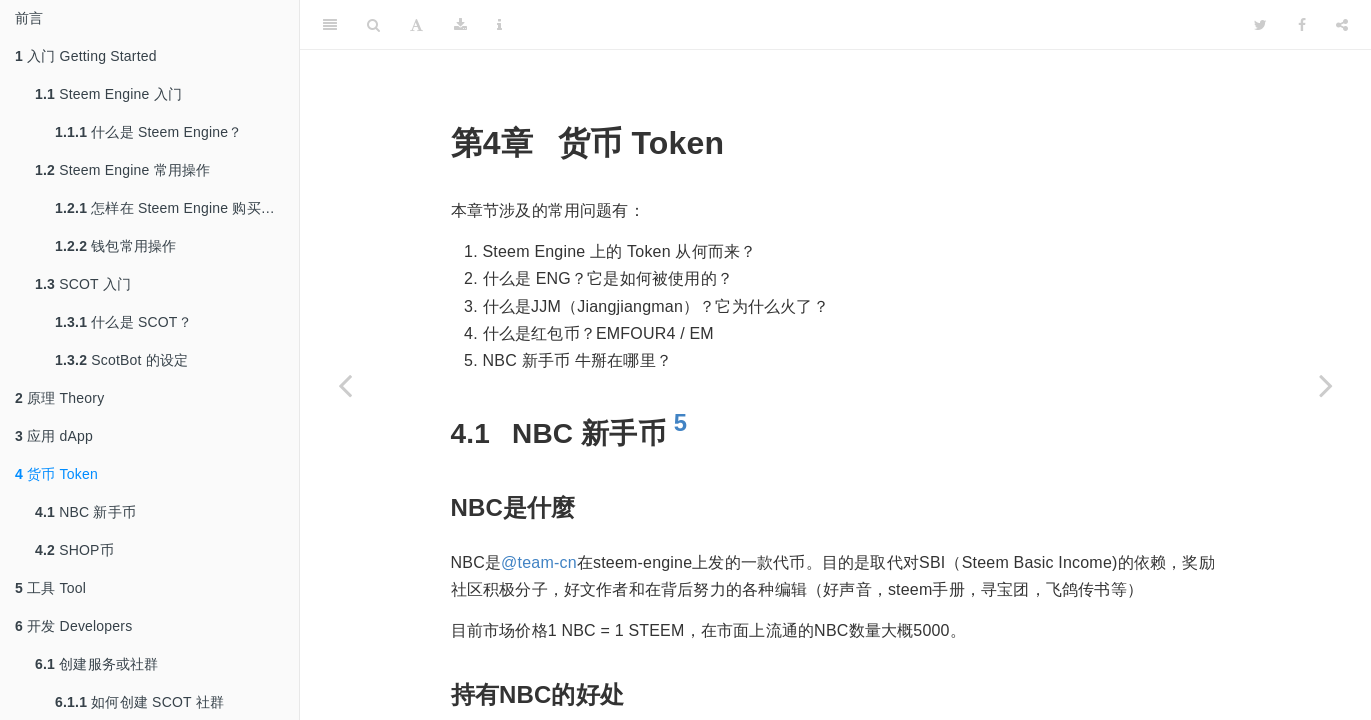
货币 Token (56, 474)
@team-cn (539, 562)
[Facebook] (1302, 25)
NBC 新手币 (85, 512)
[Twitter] (1260, 25)
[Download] (460, 25)
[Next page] (1326, 385)
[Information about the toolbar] (499, 25)
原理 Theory (59, 398)
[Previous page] (345, 385)
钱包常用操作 (115, 246)
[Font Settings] (416, 25)
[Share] (1342, 25)
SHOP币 (74, 550)
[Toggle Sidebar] (330, 25)
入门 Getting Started (86, 56)
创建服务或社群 (97, 664)
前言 (29, 18)
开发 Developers (73, 626)
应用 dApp (54, 436)
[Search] (373, 25)
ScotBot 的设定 (121, 360)
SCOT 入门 (83, 284)
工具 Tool (50, 588)
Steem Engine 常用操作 (122, 170)
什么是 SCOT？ (123, 322)
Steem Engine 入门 (108, 94)
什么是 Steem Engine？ (148, 132)
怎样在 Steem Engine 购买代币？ (177, 208)
